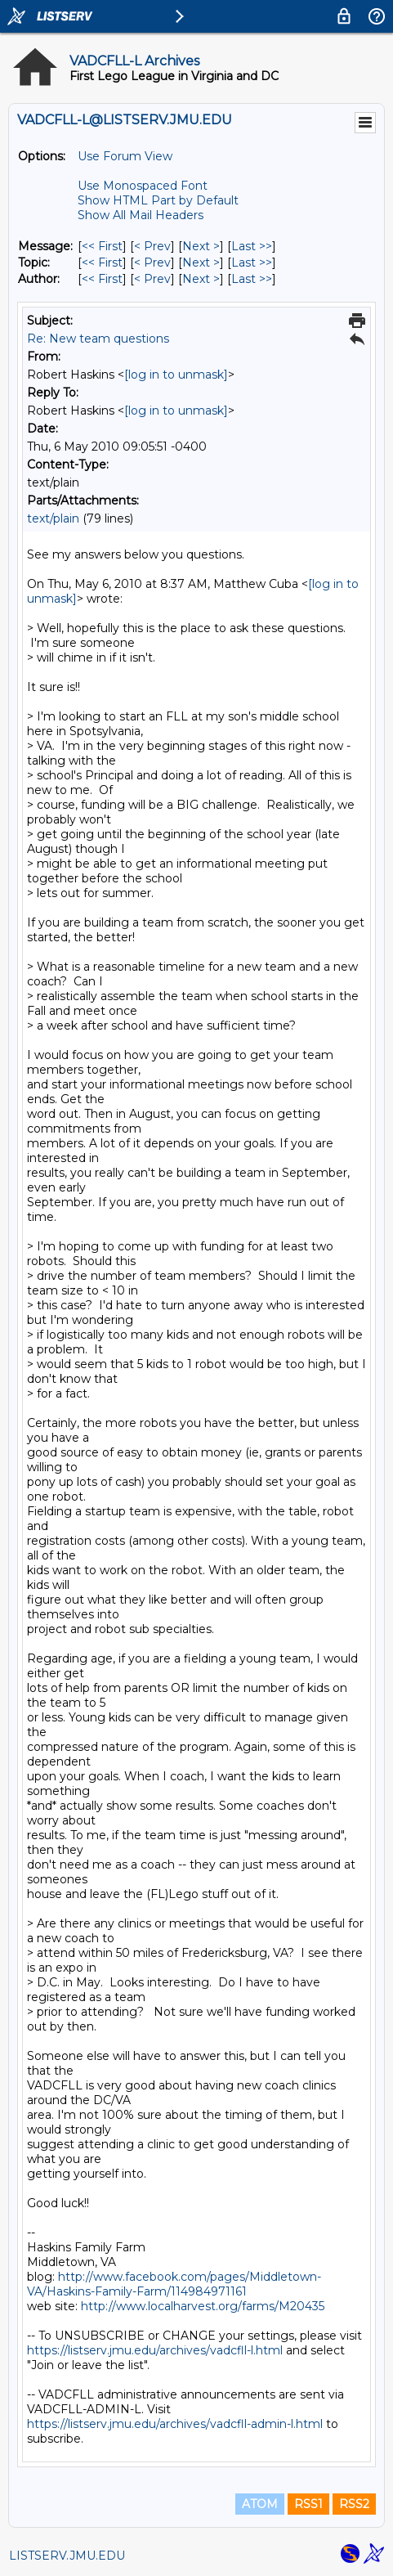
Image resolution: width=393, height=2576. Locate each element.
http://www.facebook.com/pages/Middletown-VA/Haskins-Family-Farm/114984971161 (174, 2284)
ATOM (260, 2504)
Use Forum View (125, 156)
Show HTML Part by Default (158, 200)
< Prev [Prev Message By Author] (152, 279)
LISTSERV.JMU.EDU (67, 2555)
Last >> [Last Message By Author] (251, 279)
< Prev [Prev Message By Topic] (152, 262)
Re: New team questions (98, 338)
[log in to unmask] (176, 374)
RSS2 (354, 2504)
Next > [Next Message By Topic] (201, 262)
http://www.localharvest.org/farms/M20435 (202, 2306)
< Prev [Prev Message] (152, 246)
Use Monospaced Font (143, 185)
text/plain (53, 518)
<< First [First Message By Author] (102, 279)
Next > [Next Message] (201, 246)
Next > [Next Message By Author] (201, 279)
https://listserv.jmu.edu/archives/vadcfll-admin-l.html (175, 2424)
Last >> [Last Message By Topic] (251, 262)
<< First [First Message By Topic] (102, 262)
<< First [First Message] (102, 246)
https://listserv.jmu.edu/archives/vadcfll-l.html (155, 2350)
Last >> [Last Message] (251, 246)
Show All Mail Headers (140, 215)
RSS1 (308, 2504)
